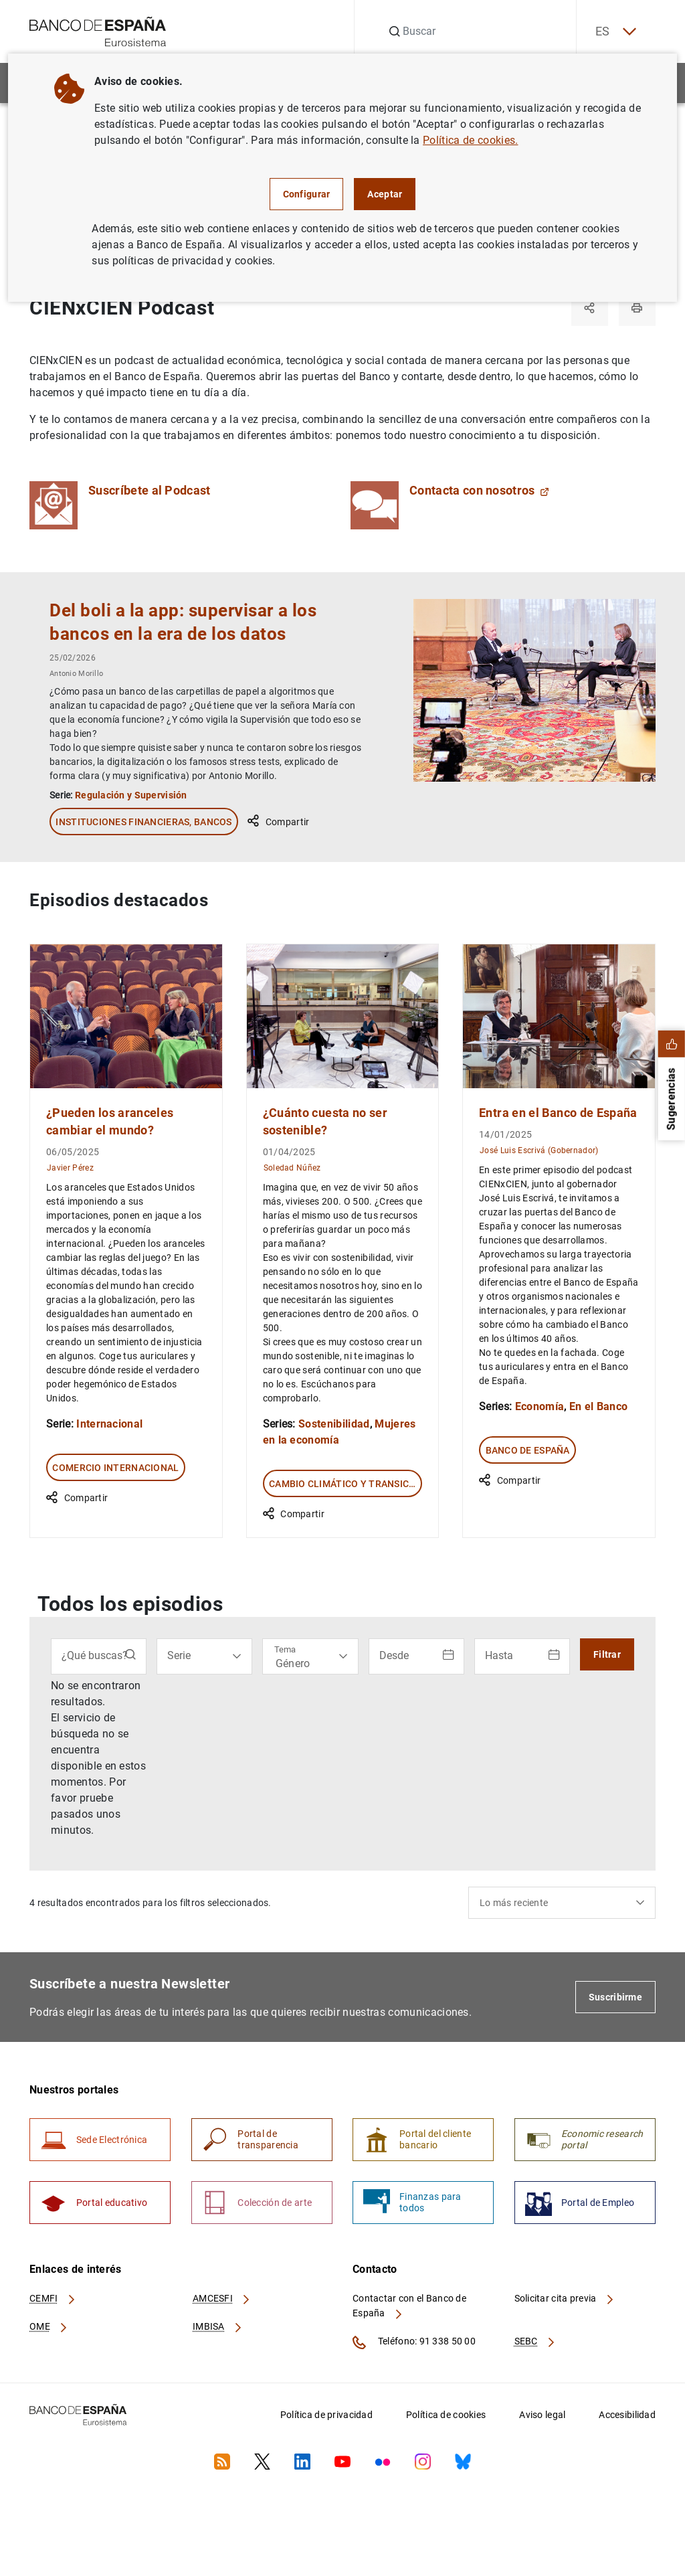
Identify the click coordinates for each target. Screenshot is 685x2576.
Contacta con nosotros (479, 491)
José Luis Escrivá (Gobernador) (539, 1149)
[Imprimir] (637, 308)
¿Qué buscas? (95, 1654)
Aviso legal (542, 2415)
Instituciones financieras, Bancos (143, 821)
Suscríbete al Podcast (149, 491)
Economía (540, 1405)
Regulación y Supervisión (131, 794)
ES (614, 31)
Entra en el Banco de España (558, 1112)
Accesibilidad (627, 2415)
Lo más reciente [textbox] (514, 1902)
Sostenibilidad (333, 1423)
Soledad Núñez (292, 1167)
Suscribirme (615, 1996)
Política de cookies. (470, 140)
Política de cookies (446, 2415)
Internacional (109, 1423)
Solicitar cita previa (564, 2299)
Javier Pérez (70, 1167)
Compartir (278, 821)
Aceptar (384, 194)
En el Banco (598, 1405)
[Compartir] (588, 308)
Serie (179, 1654)
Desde (394, 1654)
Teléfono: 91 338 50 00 (414, 2343)
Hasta (499, 1654)
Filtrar (607, 1653)
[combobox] (562, 1902)
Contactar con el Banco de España (409, 2306)
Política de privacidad (326, 2415)
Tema (285, 1649)
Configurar (306, 194)
